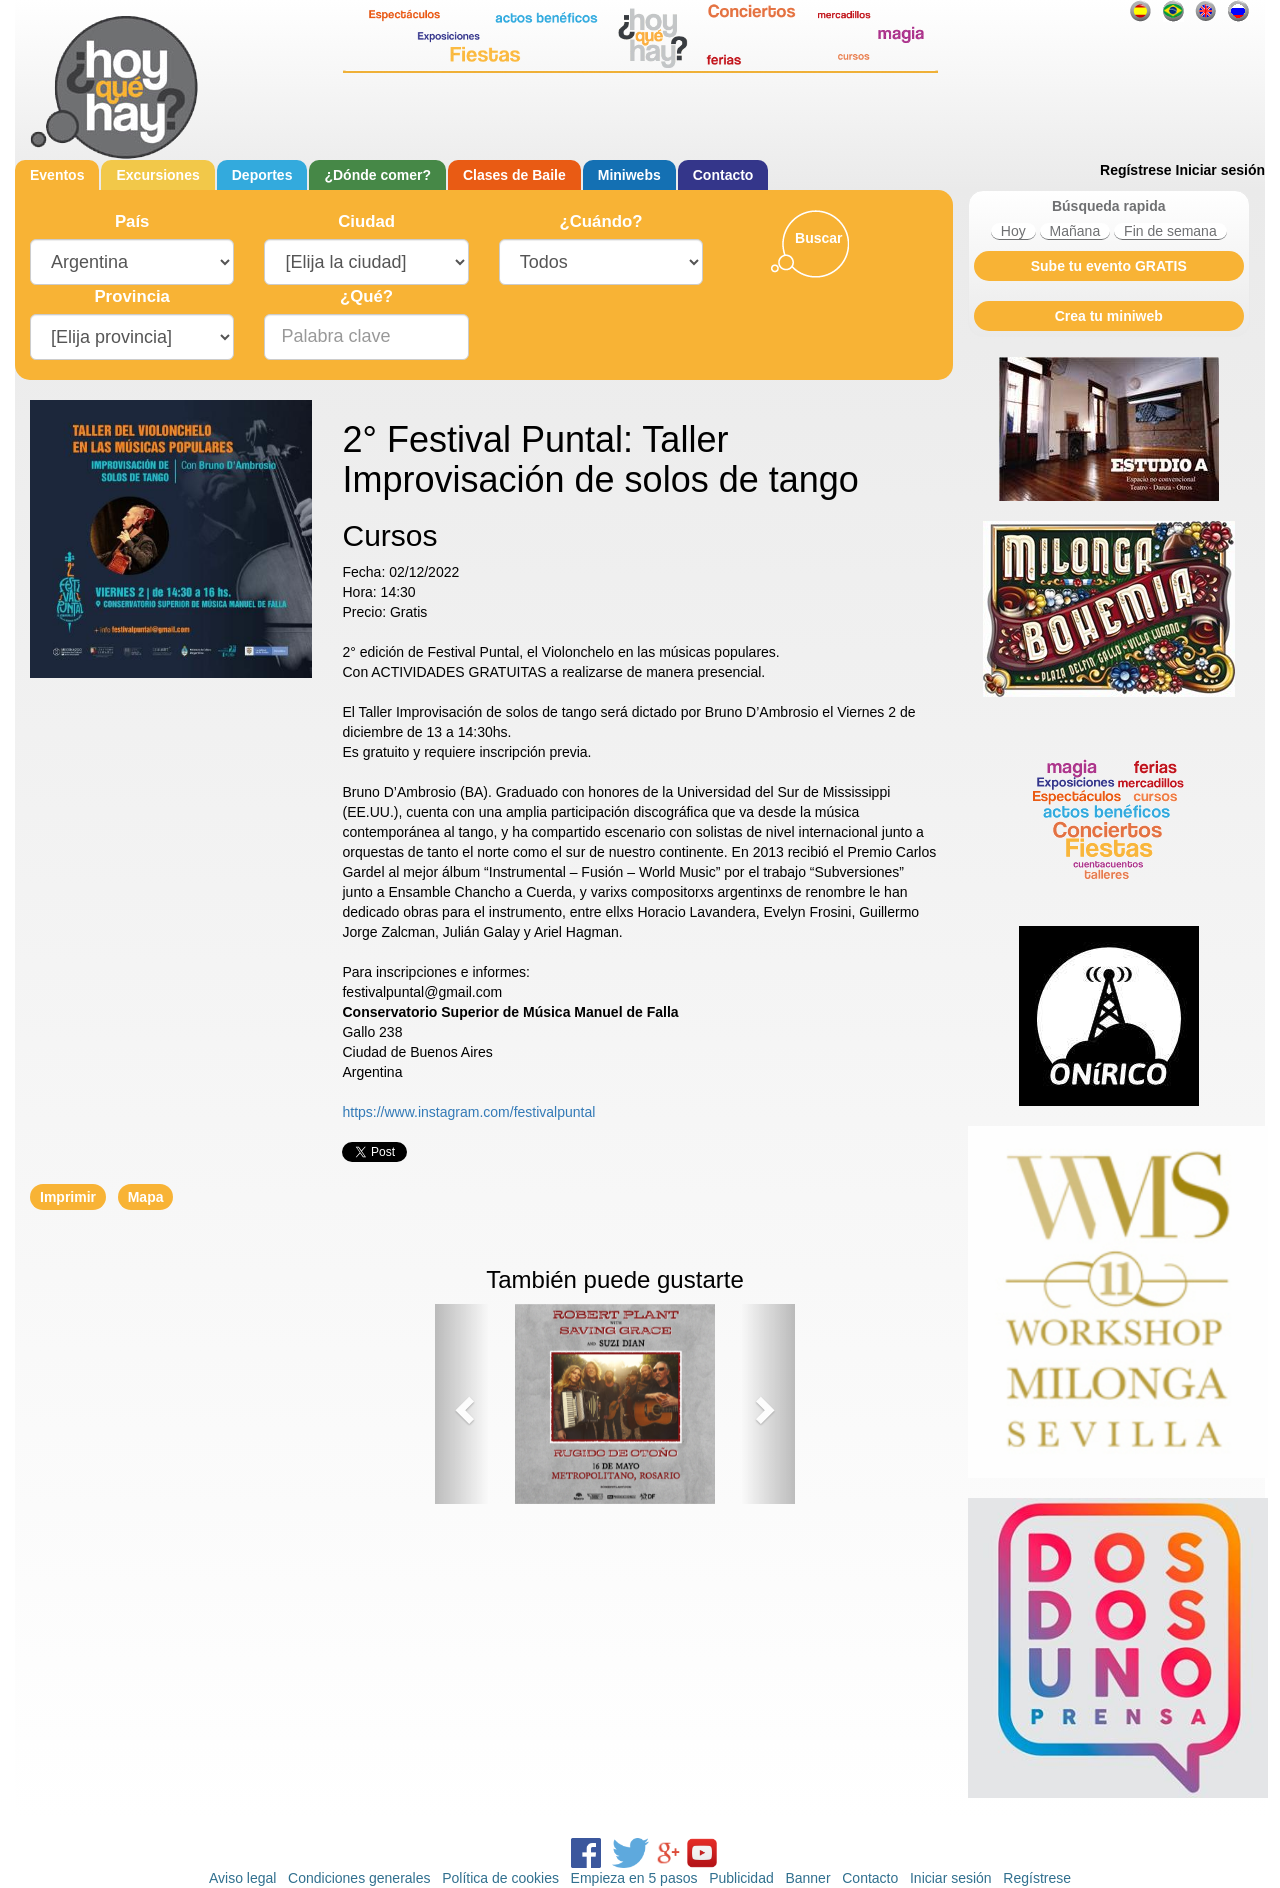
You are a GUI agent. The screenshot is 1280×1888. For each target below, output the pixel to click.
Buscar (818, 238)
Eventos (57, 175)
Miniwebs (629, 175)
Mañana (1075, 231)
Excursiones (157, 175)
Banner (807, 1878)
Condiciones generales (359, 1878)
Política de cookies (500, 1878)
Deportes (262, 175)
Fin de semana (1170, 231)
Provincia (132, 296)
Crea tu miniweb (1109, 316)
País (132, 221)
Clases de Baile (514, 175)
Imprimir (68, 1197)
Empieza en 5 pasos (634, 1878)
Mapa (146, 1197)
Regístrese (1136, 170)
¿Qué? (366, 296)
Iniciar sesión (1220, 170)
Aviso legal (242, 1878)
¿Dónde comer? (377, 175)
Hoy (1013, 231)
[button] (462, 1404)
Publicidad (741, 1878)
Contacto (723, 175)
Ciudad (366, 221)
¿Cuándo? (600, 221)
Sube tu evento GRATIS (1109, 266)
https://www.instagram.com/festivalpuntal (468, 1112)
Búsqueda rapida (1109, 206)
